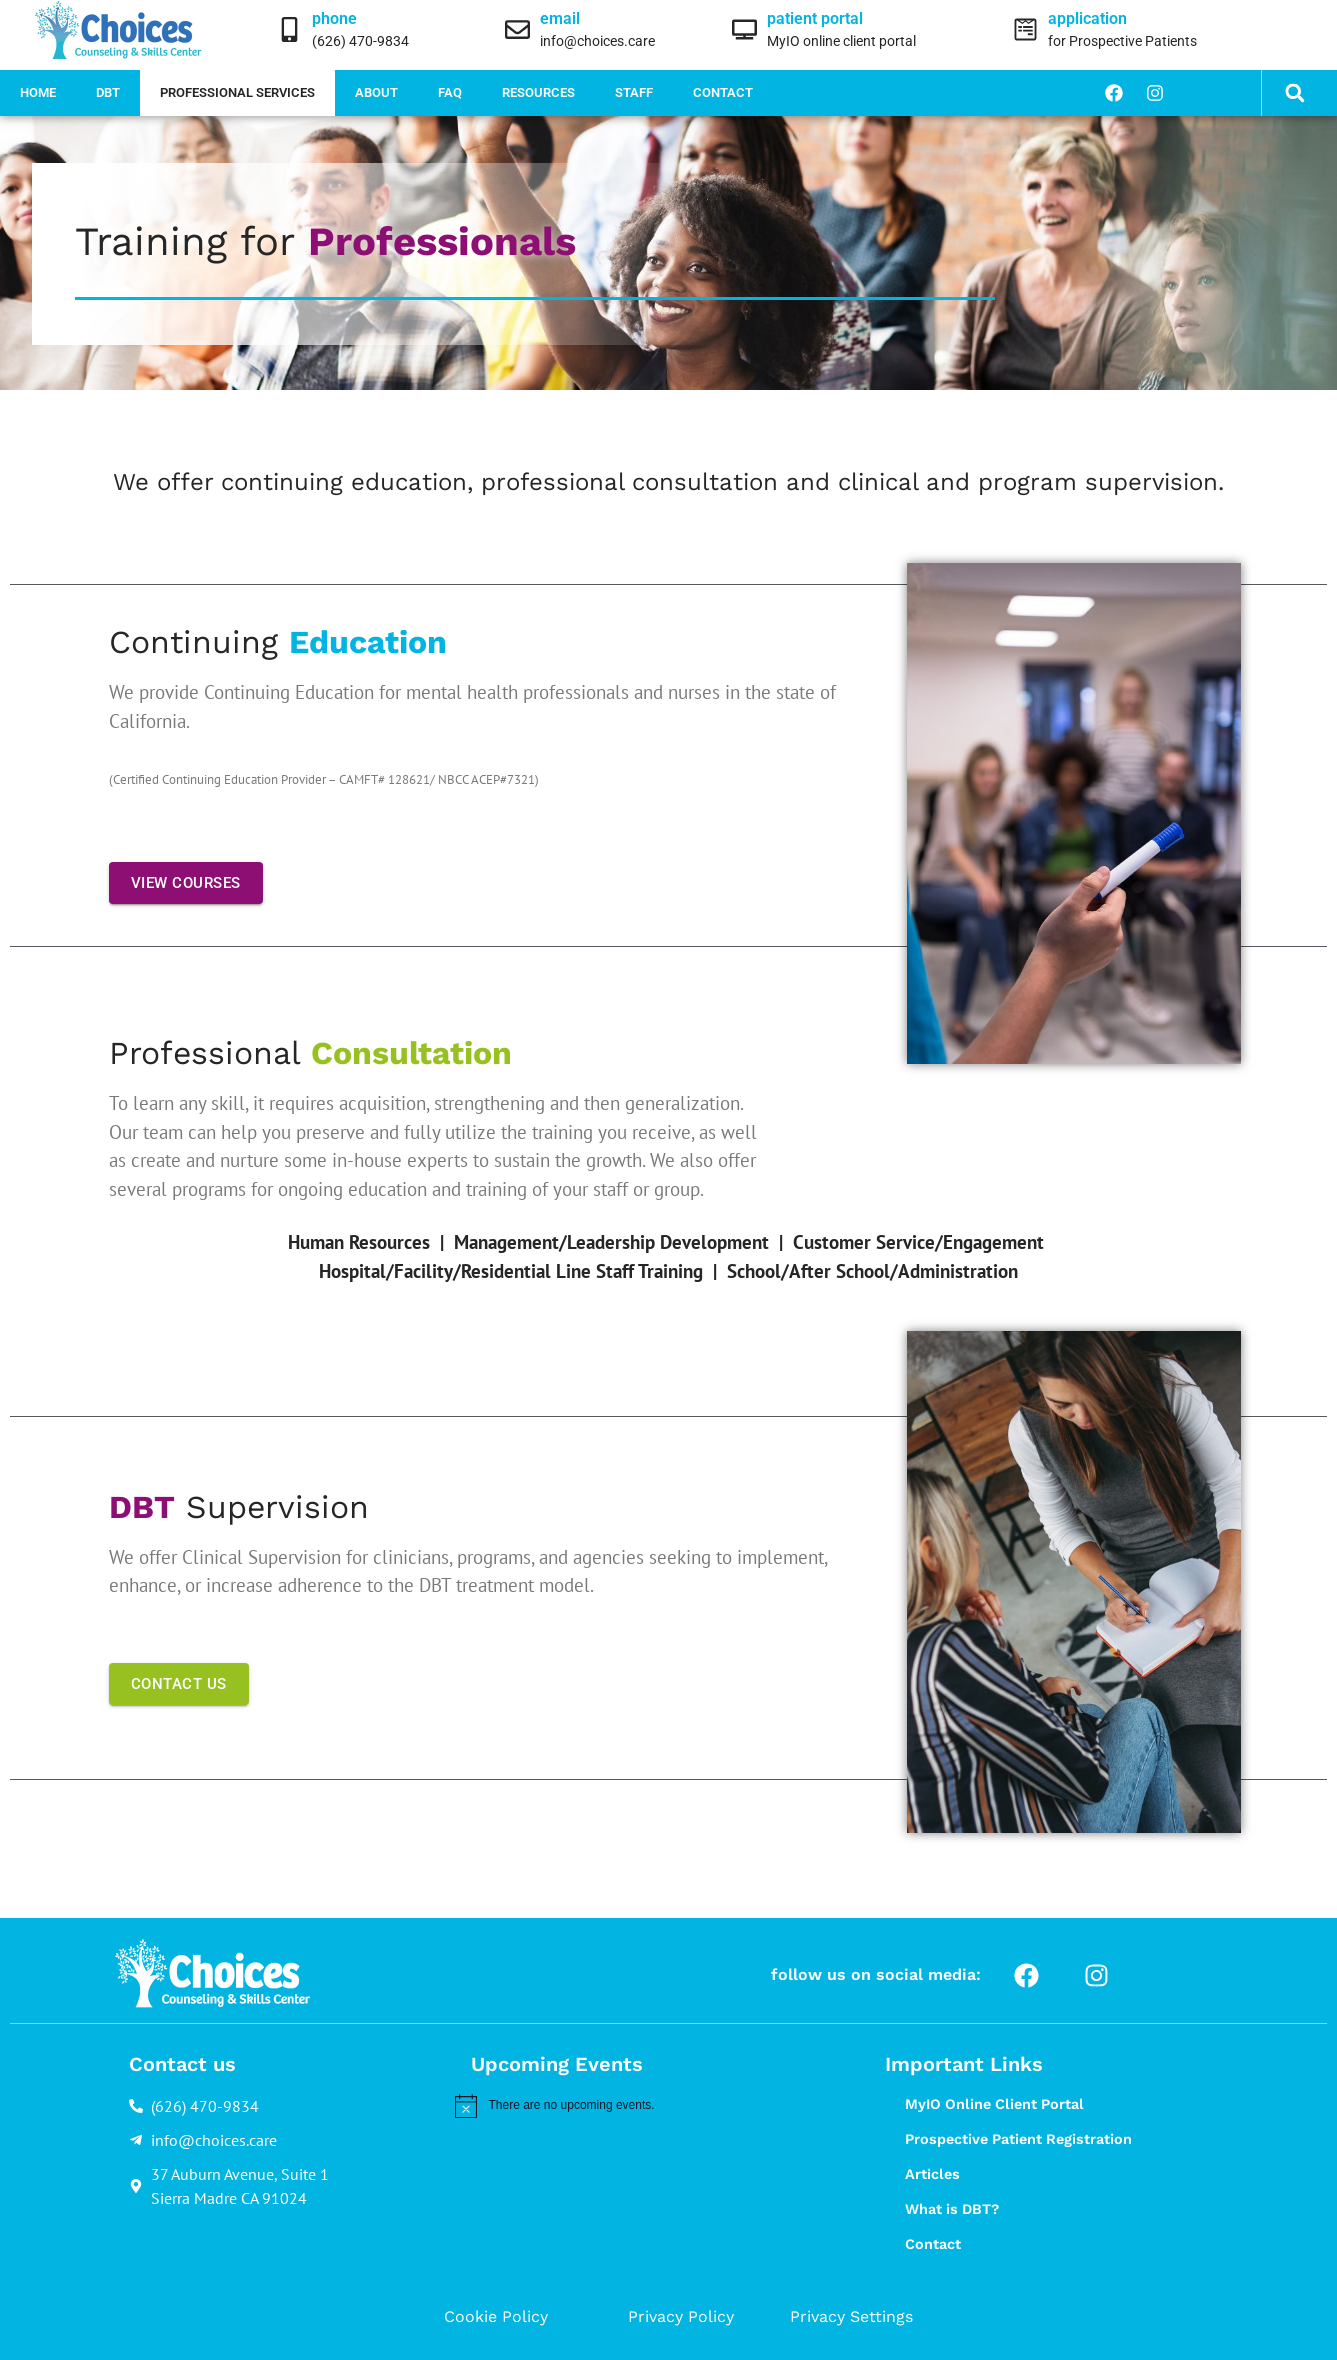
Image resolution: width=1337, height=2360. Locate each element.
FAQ (450, 92)
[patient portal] (744, 29)
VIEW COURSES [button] (186, 883)
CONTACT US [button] (179, 1684)
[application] (1025, 29)
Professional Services (237, 92)
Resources (538, 92)
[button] (1295, 93)
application (1087, 18)
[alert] (640, 2106)
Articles (932, 2174)
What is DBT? (952, 2209)
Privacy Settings (851, 2316)
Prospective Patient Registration (1018, 2139)
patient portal (815, 18)
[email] (517, 29)
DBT (108, 92)
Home (38, 92)
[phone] (289, 29)
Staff (634, 92)
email (560, 18)
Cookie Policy (496, 2316)
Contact (723, 92)
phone (334, 18)
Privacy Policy (681, 2316)
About (376, 92)
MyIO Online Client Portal (994, 2104)
